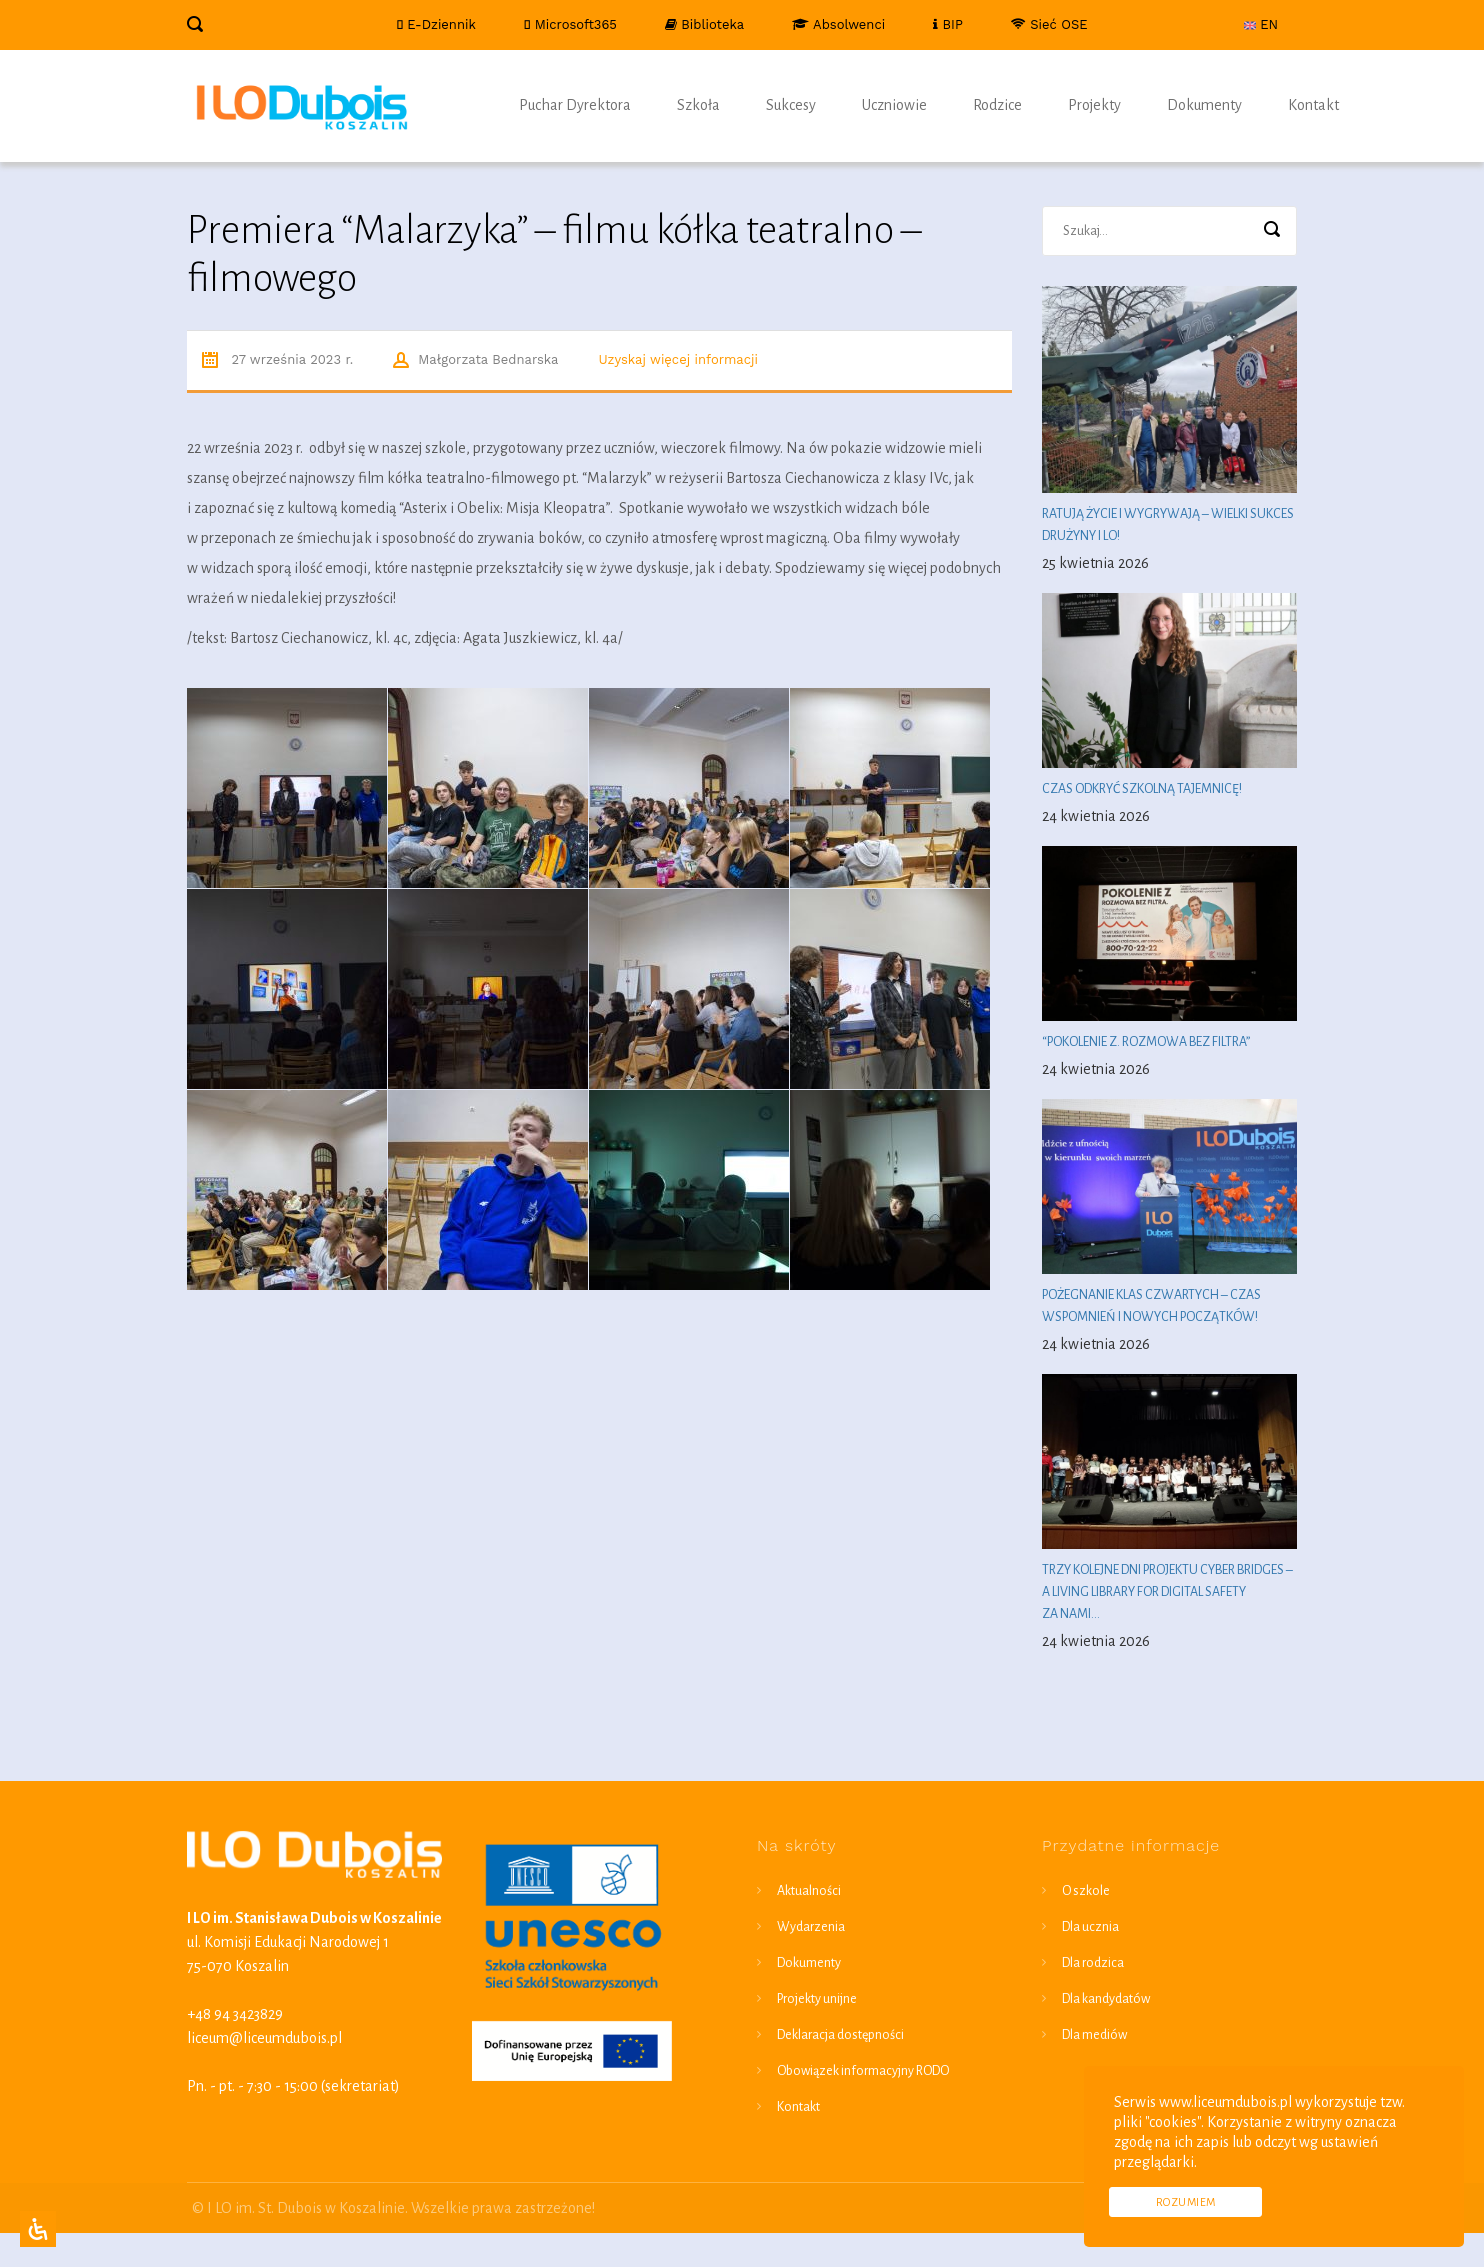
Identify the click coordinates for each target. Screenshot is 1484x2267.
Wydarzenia (811, 1927)
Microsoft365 (570, 24)
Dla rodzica (1093, 1963)
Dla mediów (1094, 2035)
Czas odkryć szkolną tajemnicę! (1143, 789)
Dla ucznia (1090, 1927)
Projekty (1094, 105)
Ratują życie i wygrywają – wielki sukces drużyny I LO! (1168, 525)
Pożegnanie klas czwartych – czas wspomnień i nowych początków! (1151, 1306)
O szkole (1086, 1891)
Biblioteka (704, 24)
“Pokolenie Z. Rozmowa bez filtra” (1146, 1042)
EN (1261, 24)
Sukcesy (791, 105)
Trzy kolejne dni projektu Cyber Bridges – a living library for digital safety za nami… (1167, 1592)
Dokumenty (1204, 105)
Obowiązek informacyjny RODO (863, 2071)
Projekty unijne (817, 1999)
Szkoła (698, 105)
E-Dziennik (435, 24)
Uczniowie (894, 105)
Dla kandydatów (1106, 1999)
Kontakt (1313, 105)
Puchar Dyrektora (575, 105)
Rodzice (997, 105)
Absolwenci (838, 24)
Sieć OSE (1049, 24)
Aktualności (809, 1891)
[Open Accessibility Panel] (38, 2229)
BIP (948, 24)
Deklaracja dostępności (840, 2035)
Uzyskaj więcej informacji (678, 359)
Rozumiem (1186, 2202)
